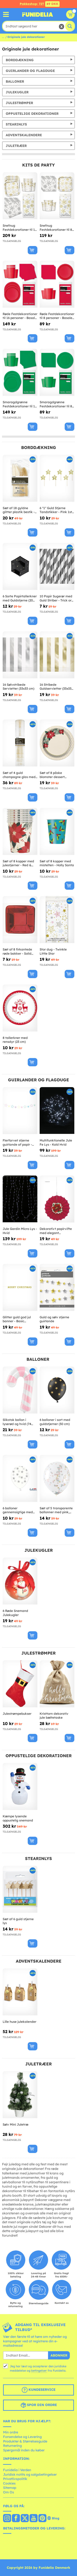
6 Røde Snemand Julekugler (15, 1613)
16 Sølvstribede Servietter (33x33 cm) (18, 687)
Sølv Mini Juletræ (15, 2124)
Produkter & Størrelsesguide (25, 2441)
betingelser (39, 2370)
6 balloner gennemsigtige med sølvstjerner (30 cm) (18, 1510)
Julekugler (17, 92)
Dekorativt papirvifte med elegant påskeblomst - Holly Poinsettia (56, 1231)
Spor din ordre (38, 2405)
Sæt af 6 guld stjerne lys (18, 1921)
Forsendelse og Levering (22, 2437)
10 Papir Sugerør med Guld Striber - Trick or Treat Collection (56, 598)
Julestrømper (19, 103)
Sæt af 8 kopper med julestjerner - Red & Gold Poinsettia (18, 863)
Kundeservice (38, 2390)
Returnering (12, 2446)
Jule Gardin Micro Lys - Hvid (20, 1231)
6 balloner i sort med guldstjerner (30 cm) (55, 1422)
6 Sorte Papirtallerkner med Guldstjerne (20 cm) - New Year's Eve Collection (20, 598)
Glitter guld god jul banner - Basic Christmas (17, 1319)
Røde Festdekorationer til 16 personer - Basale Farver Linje (20, 316)
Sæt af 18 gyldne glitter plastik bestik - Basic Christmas (19, 510)
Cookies (9, 2483)
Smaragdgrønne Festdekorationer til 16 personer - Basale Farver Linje (20, 404)
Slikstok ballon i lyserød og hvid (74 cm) (17, 1422)
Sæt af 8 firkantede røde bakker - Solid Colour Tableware (17, 951)
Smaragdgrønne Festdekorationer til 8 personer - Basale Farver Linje (56, 404)
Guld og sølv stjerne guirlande (54, 1319)
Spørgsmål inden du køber (24, 2450)
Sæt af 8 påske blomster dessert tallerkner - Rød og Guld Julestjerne (54, 775)
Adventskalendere (24, 135)
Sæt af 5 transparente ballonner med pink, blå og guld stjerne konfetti (56, 1510)
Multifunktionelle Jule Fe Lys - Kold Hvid (56, 1142)
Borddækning (20, 60)
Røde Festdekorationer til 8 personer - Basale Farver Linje (57, 316)
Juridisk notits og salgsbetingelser (30, 2474)
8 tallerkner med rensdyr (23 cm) (15, 1040)
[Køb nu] (32, 250)
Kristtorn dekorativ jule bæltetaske (54, 1716)
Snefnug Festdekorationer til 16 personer (20, 228)
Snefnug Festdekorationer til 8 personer (56, 228)
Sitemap (9, 2488)
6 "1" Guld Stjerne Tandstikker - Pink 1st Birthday (56, 510)
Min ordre (10, 2432)
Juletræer (16, 146)
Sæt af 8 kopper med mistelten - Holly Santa (57, 863)
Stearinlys (16, 124)
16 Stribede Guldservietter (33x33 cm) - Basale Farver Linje (55, 687)
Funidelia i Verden (17, 2470)
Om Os (8, 2492)
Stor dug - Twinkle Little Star (53, 951)
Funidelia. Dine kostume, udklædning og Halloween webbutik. (37, 14)
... (3, 37)
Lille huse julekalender (19, 2022)
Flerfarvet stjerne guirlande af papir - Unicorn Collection (17, 1142)
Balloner (15, 81)
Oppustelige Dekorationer (32, 113)
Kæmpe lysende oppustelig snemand (18, 1818)
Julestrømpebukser (17, 1714)
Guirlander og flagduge (30, 71)
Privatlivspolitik (15, 2479)
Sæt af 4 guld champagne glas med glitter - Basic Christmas (19, 775)
